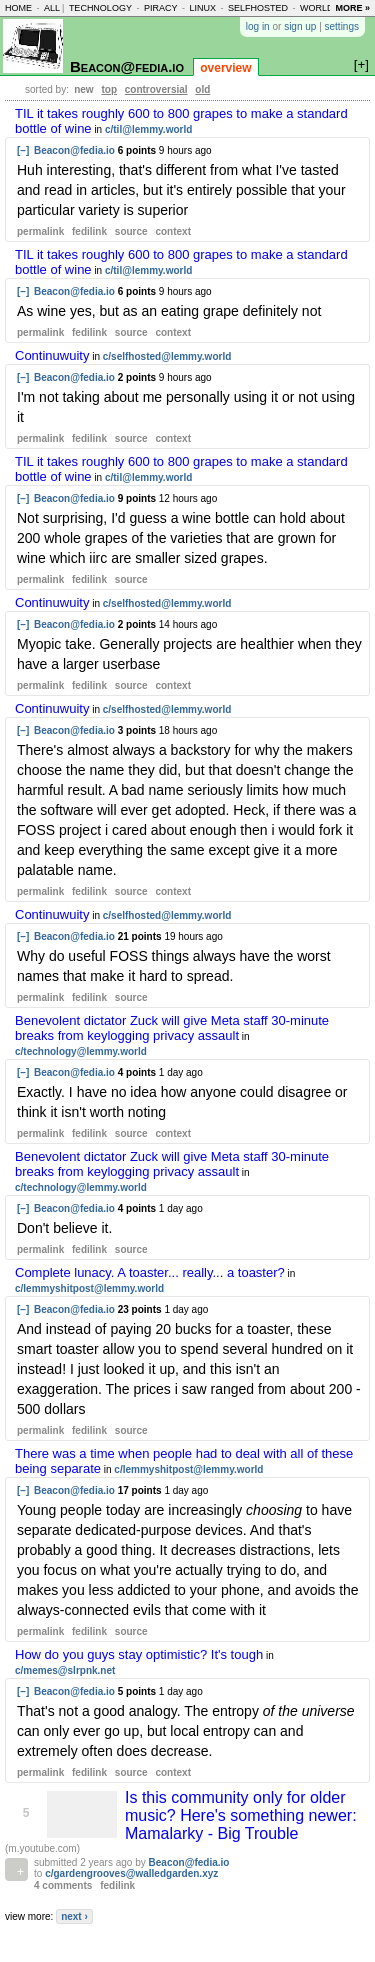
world (317, 8)
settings (342, 26)
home (18, 8)
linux (202, 8)
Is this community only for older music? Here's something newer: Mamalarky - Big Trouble (241, 1815)
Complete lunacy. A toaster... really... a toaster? (150, 1272)
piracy (161, 8)
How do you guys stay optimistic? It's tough (139, 1654)
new (83, 89)
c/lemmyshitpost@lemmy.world (89, 1288)
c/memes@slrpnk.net (65, 1670)
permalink (40, 231)
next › (74, 1916)
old (202, 89)
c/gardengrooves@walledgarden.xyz (131, 1873)
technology (100, 8)
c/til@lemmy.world (148, 129)
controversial (156, 89)
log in (258, 26)
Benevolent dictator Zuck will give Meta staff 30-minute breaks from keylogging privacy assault (172, 1028)
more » (352, 8)
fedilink (89, 231)
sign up (300, 26)
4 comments (63, 1885)
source (131, 231)
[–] (23, 150)
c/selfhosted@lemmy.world (167, 356)
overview (225, 68)
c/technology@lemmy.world (81, 1051)
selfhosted (258, 8)
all (52, 8)
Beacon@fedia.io (127, 66)
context (173, 231)
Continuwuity (52, 355)
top (109, 89)
